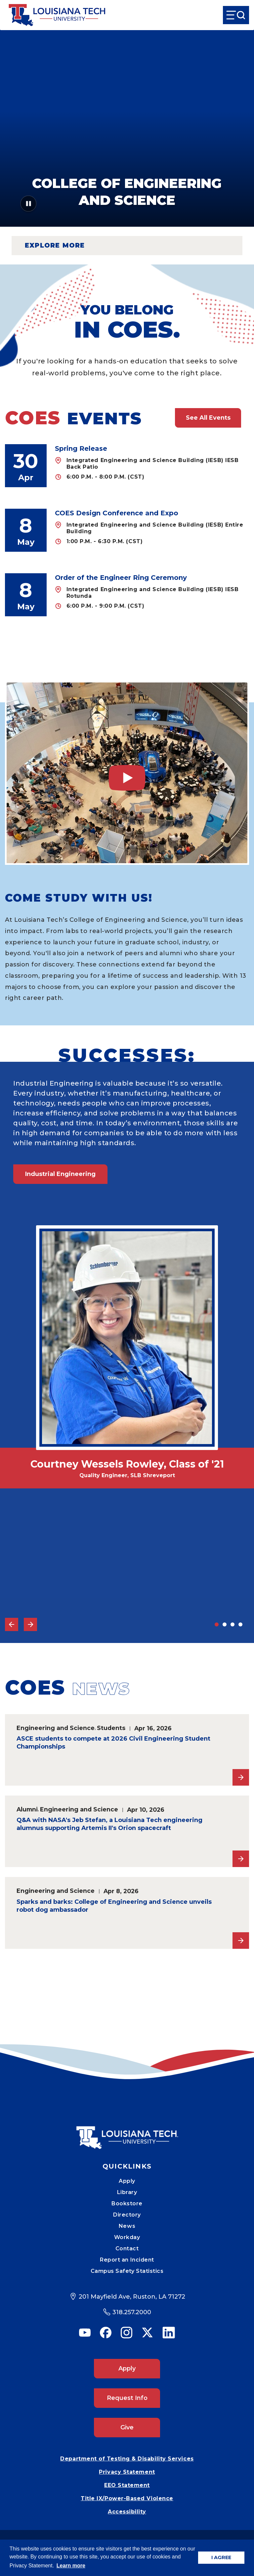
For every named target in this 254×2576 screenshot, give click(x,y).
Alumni (27, 1809)
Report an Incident (127, 2260)
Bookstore (127, 2203)
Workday (127, 2237)
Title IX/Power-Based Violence (127, 2498)
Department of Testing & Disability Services (126, 2459)
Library (127, 2192)
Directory (127, 2215)
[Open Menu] (236, 15)
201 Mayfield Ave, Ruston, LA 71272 (132, 2296)
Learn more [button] (71, 2565)
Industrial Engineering (60, 1174)
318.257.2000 (131, 2312)
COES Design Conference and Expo (116, 513)
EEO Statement (127, 2485)
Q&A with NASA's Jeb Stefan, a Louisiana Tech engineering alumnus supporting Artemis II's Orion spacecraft (109, 1824)
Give (127, 2427)
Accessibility (127, 2511)
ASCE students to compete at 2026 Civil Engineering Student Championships (113, 1742)
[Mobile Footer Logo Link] (127, 2133)
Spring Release (81, 448)
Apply (127, 2181)
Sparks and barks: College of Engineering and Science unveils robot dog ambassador (114, 1905)
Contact (127, 2248)
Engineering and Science (56, 1727)
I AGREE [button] (221, 2557)
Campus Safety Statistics (127, 2271)
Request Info (127, 2398)
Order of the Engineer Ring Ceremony (121, 578)
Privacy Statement (127, 2472)
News (127, 2226)
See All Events (208, 417)
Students (111, 1727)
